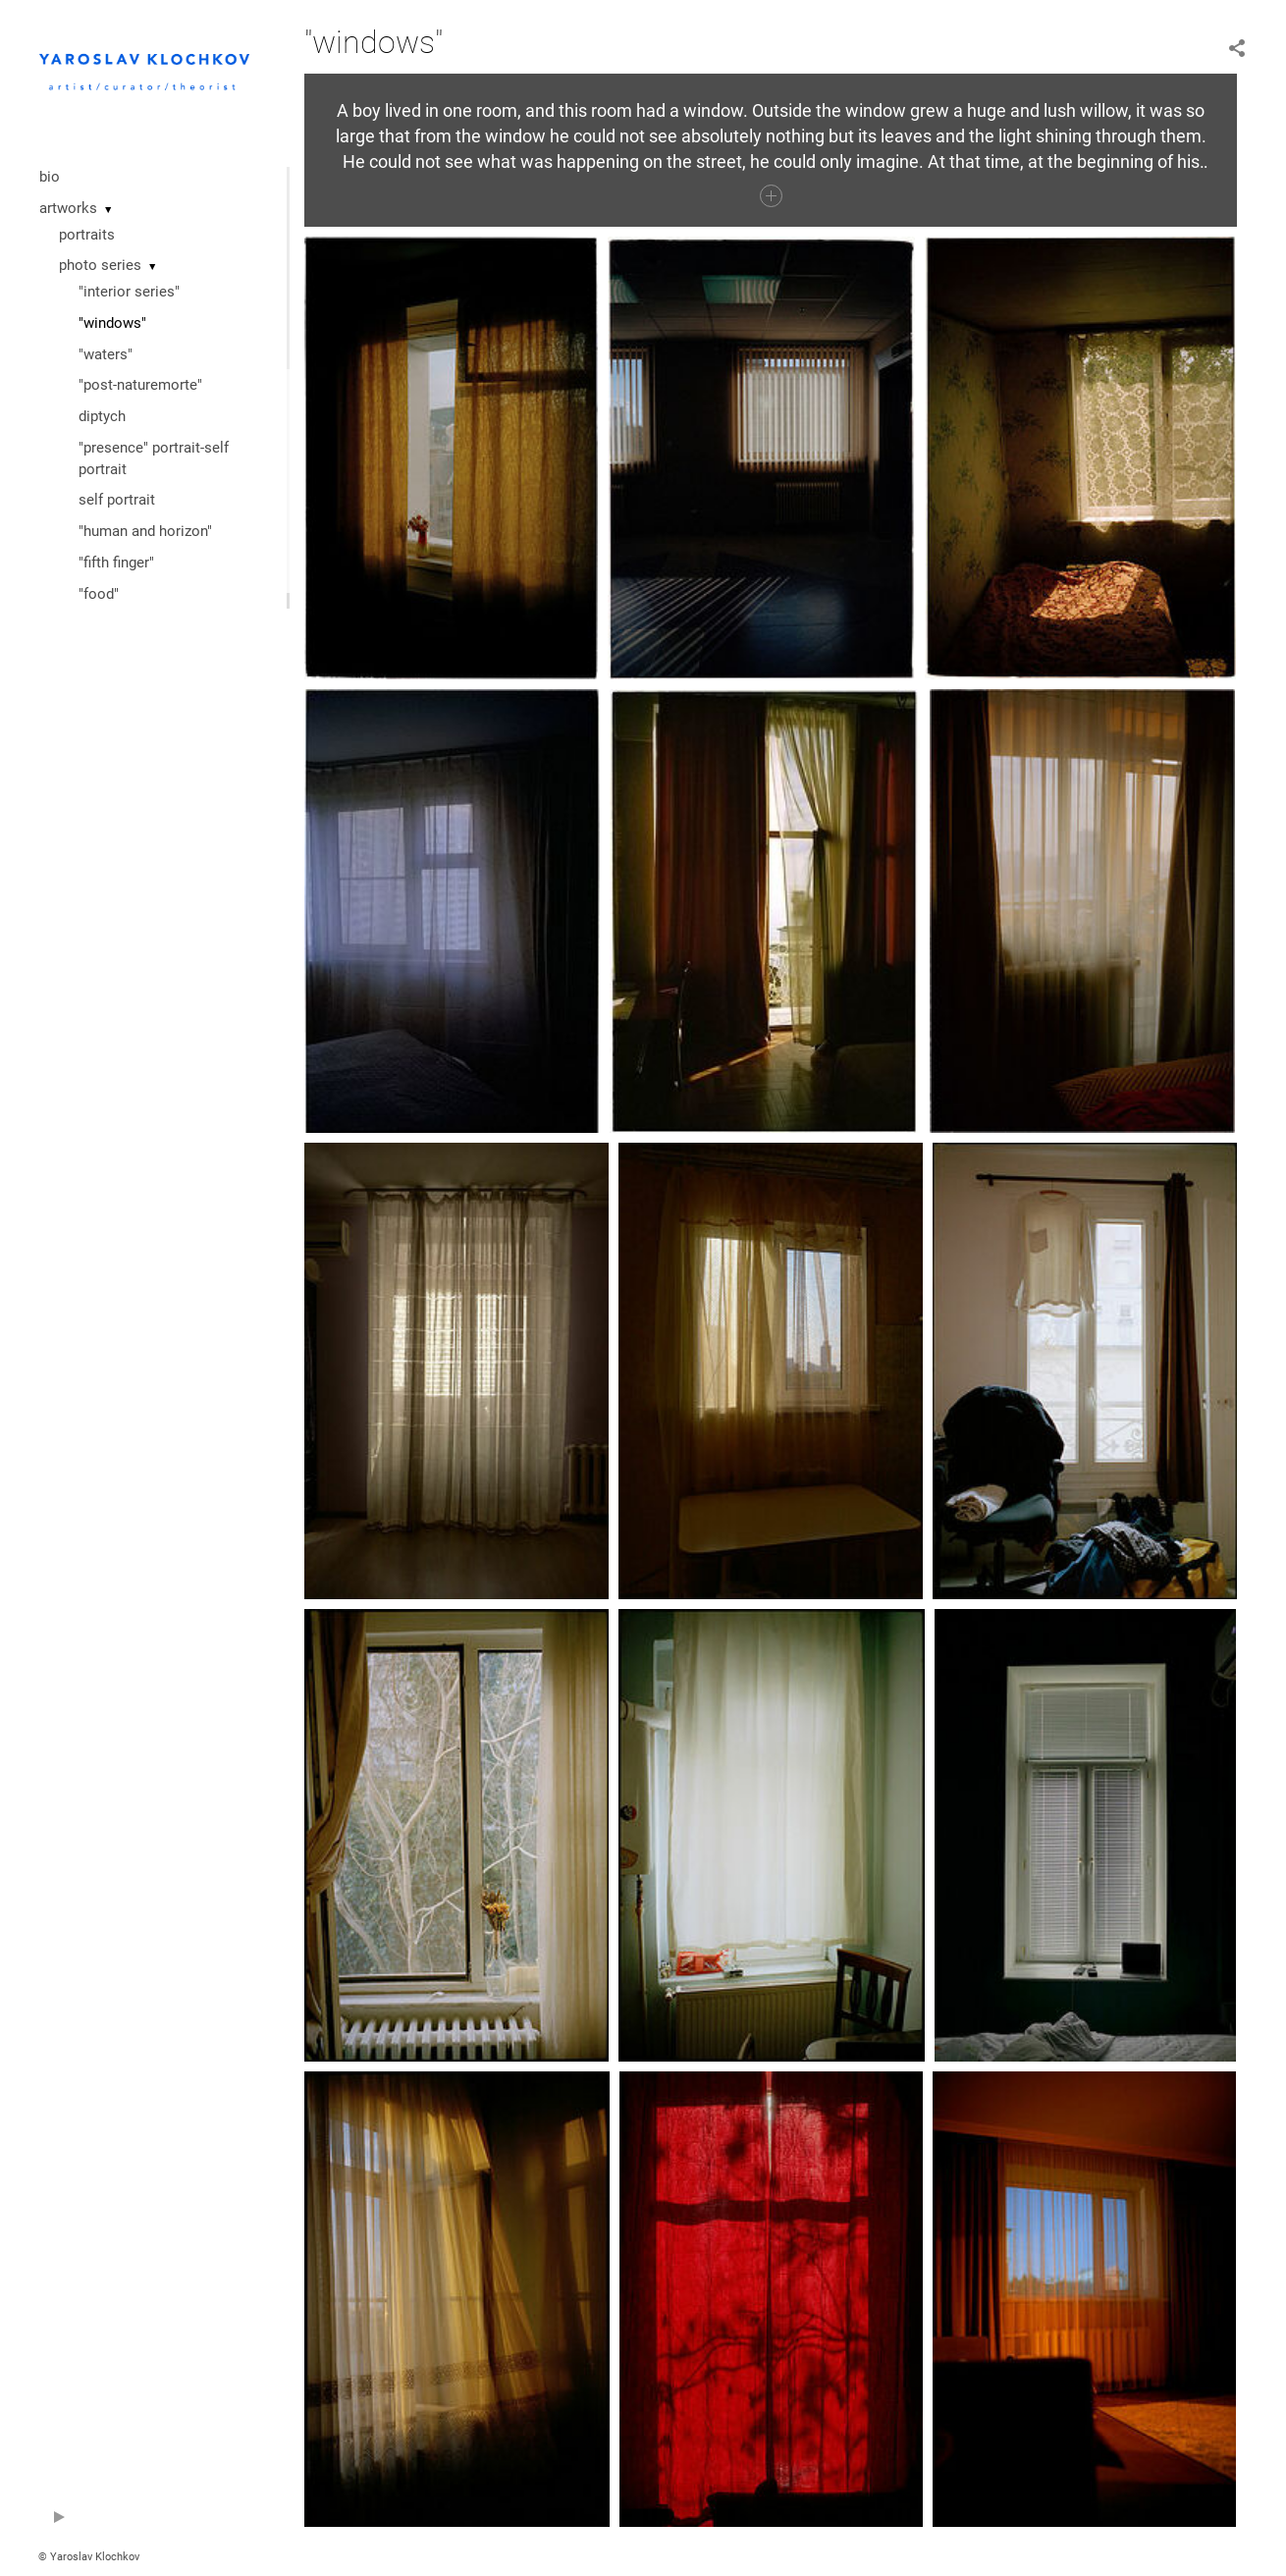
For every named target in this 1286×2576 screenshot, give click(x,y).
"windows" (112, 323)
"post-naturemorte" (140, 385)
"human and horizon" (145, 531)
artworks (68, 208)
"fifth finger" (116, 562)
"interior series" (129, 291)
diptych (102, 416)
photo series (100, 265)
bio (49, 177)
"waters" (106, 354)
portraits (87, 234)
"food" (99, 594)
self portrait (117, 500)
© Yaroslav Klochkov (88, 2556)
